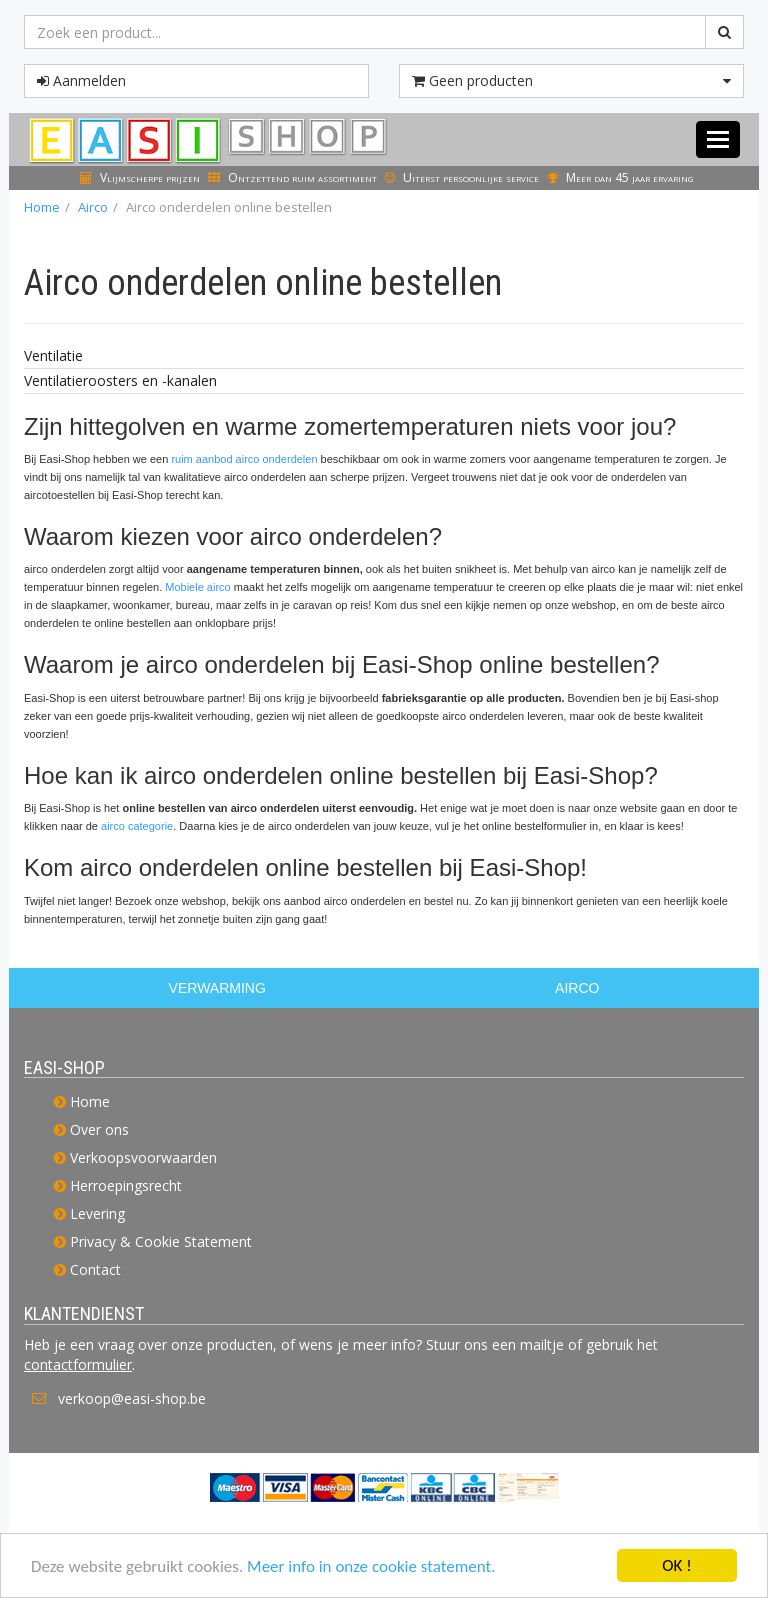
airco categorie (137, 826)
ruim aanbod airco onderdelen (244, 459)
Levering (97, 1213)
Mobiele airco (197, 587)
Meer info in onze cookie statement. (371, 1571)
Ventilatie (53, 355)
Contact (95, 1269)
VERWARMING (217, 988)
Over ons (99, 1129)
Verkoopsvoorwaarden (143, 1157)
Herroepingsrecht (126, 1185)
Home (42, 207)
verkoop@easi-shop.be (132, 1398)
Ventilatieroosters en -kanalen (120, 380)
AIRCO (577, 988)
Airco (93, 207)
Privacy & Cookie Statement (161, 1241)
